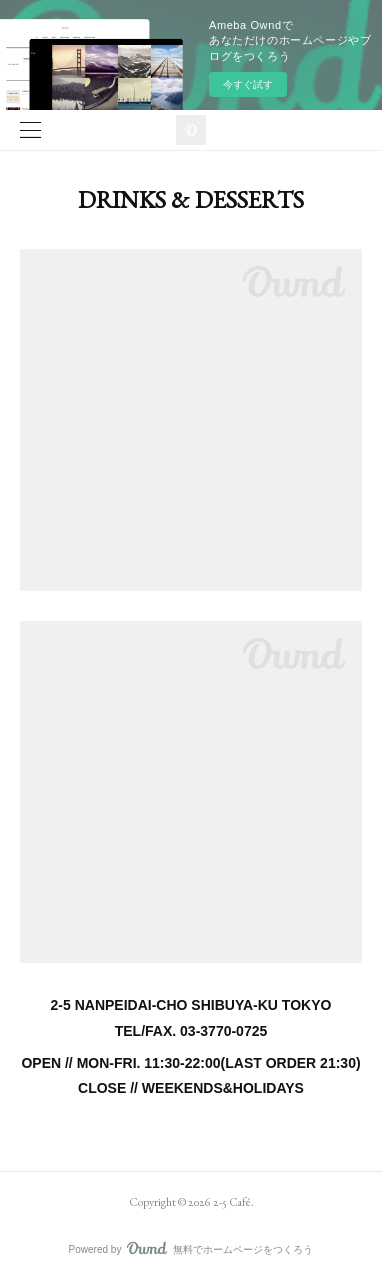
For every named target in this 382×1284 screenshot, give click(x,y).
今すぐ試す (248, 84)
